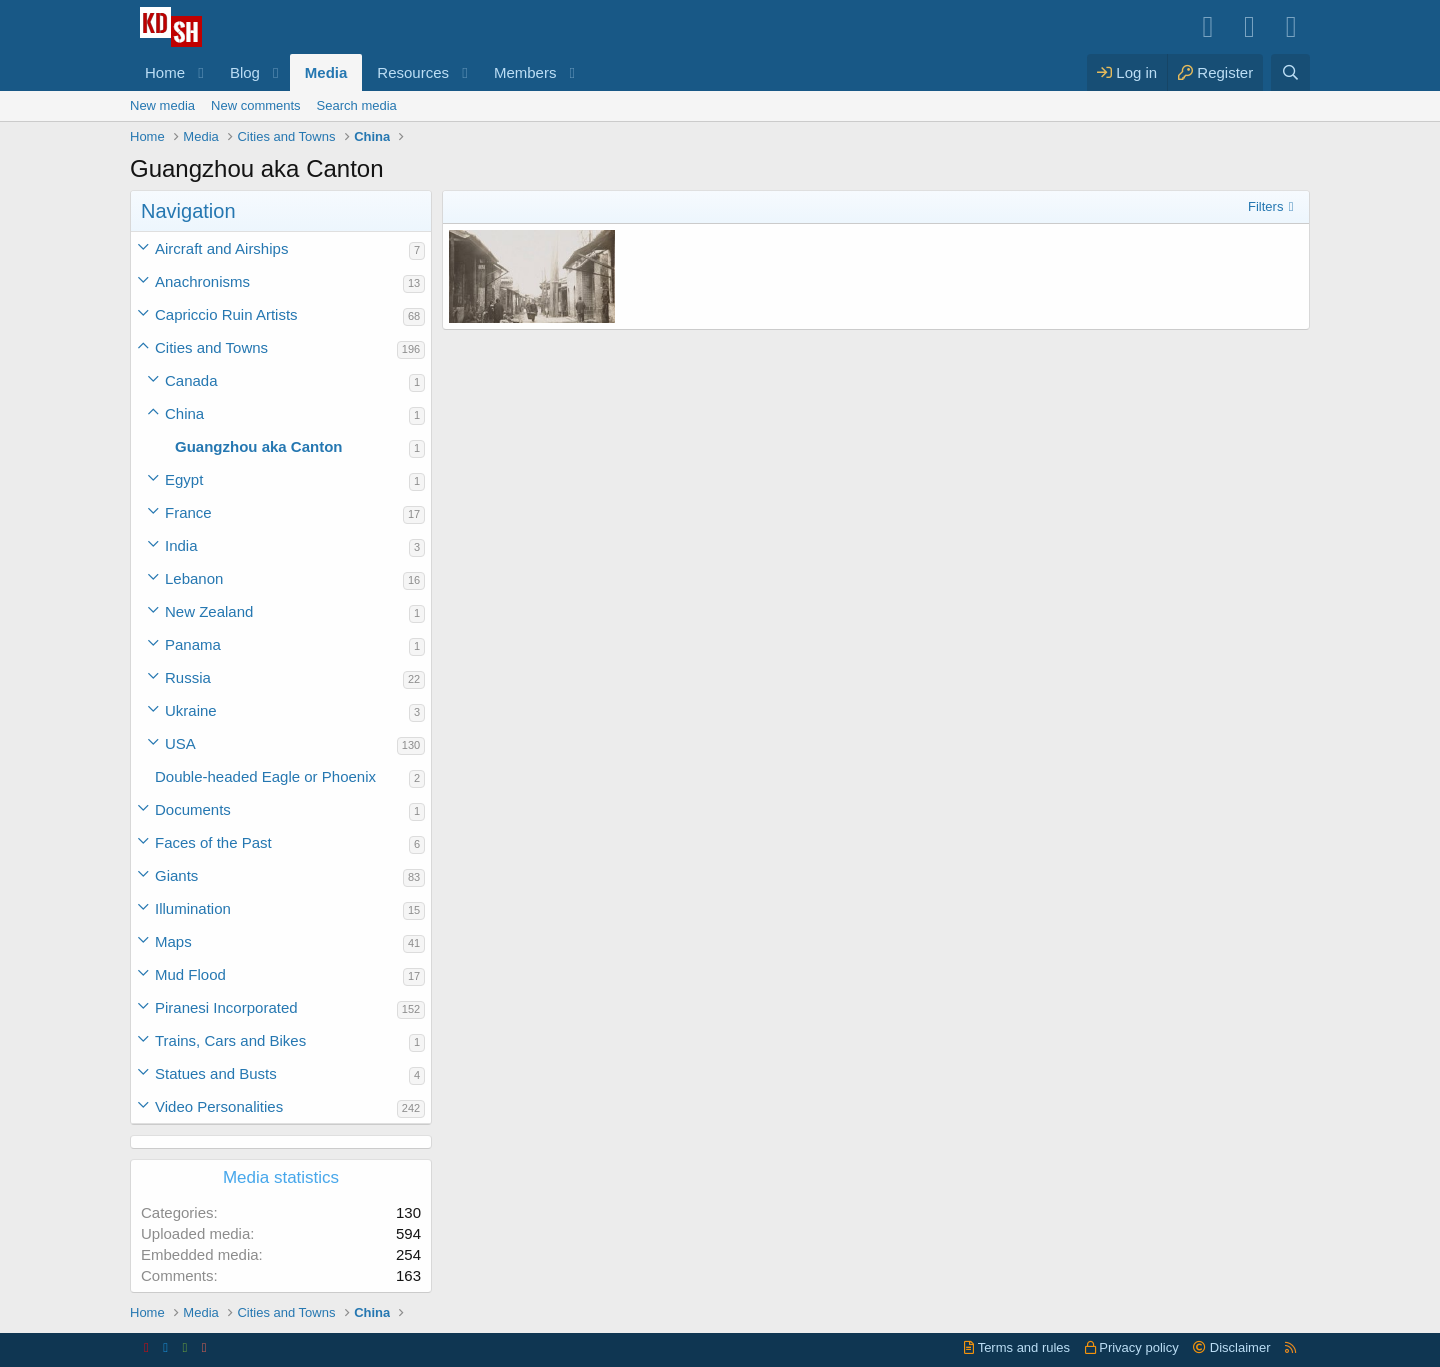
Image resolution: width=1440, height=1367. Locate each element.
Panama (193, 644)
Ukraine (191, 710)
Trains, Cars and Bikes (230, 1040)
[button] (201, 72)
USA (180, 743)
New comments (256, 105)
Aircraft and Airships (221, 248)
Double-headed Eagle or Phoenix (265, 776)
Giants (176, 875)
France (188, 512)
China (184, 413)
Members (525, 72)
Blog (245, 72)
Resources (413, 72)
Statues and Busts (216, 1073)
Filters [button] (1265, 206)
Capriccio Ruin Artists (226, 314)
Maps (173, 941)
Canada (191, 380)
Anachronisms (202, 281)
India (181, 545)
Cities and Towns (211, 347)
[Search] (1290, 72)
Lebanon (194, 578)
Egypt (184, 479)
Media (326, 72)
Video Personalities (219, 1106)
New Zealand (209, 611)
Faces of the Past (213, 842)
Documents (193, 809)
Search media (357, 105)
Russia (188, 677)
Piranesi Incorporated (226, 1007)
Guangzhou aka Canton (259, 446)
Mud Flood (190, 974)
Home (165, 72)
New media (162, 105)
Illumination (193, 908)
